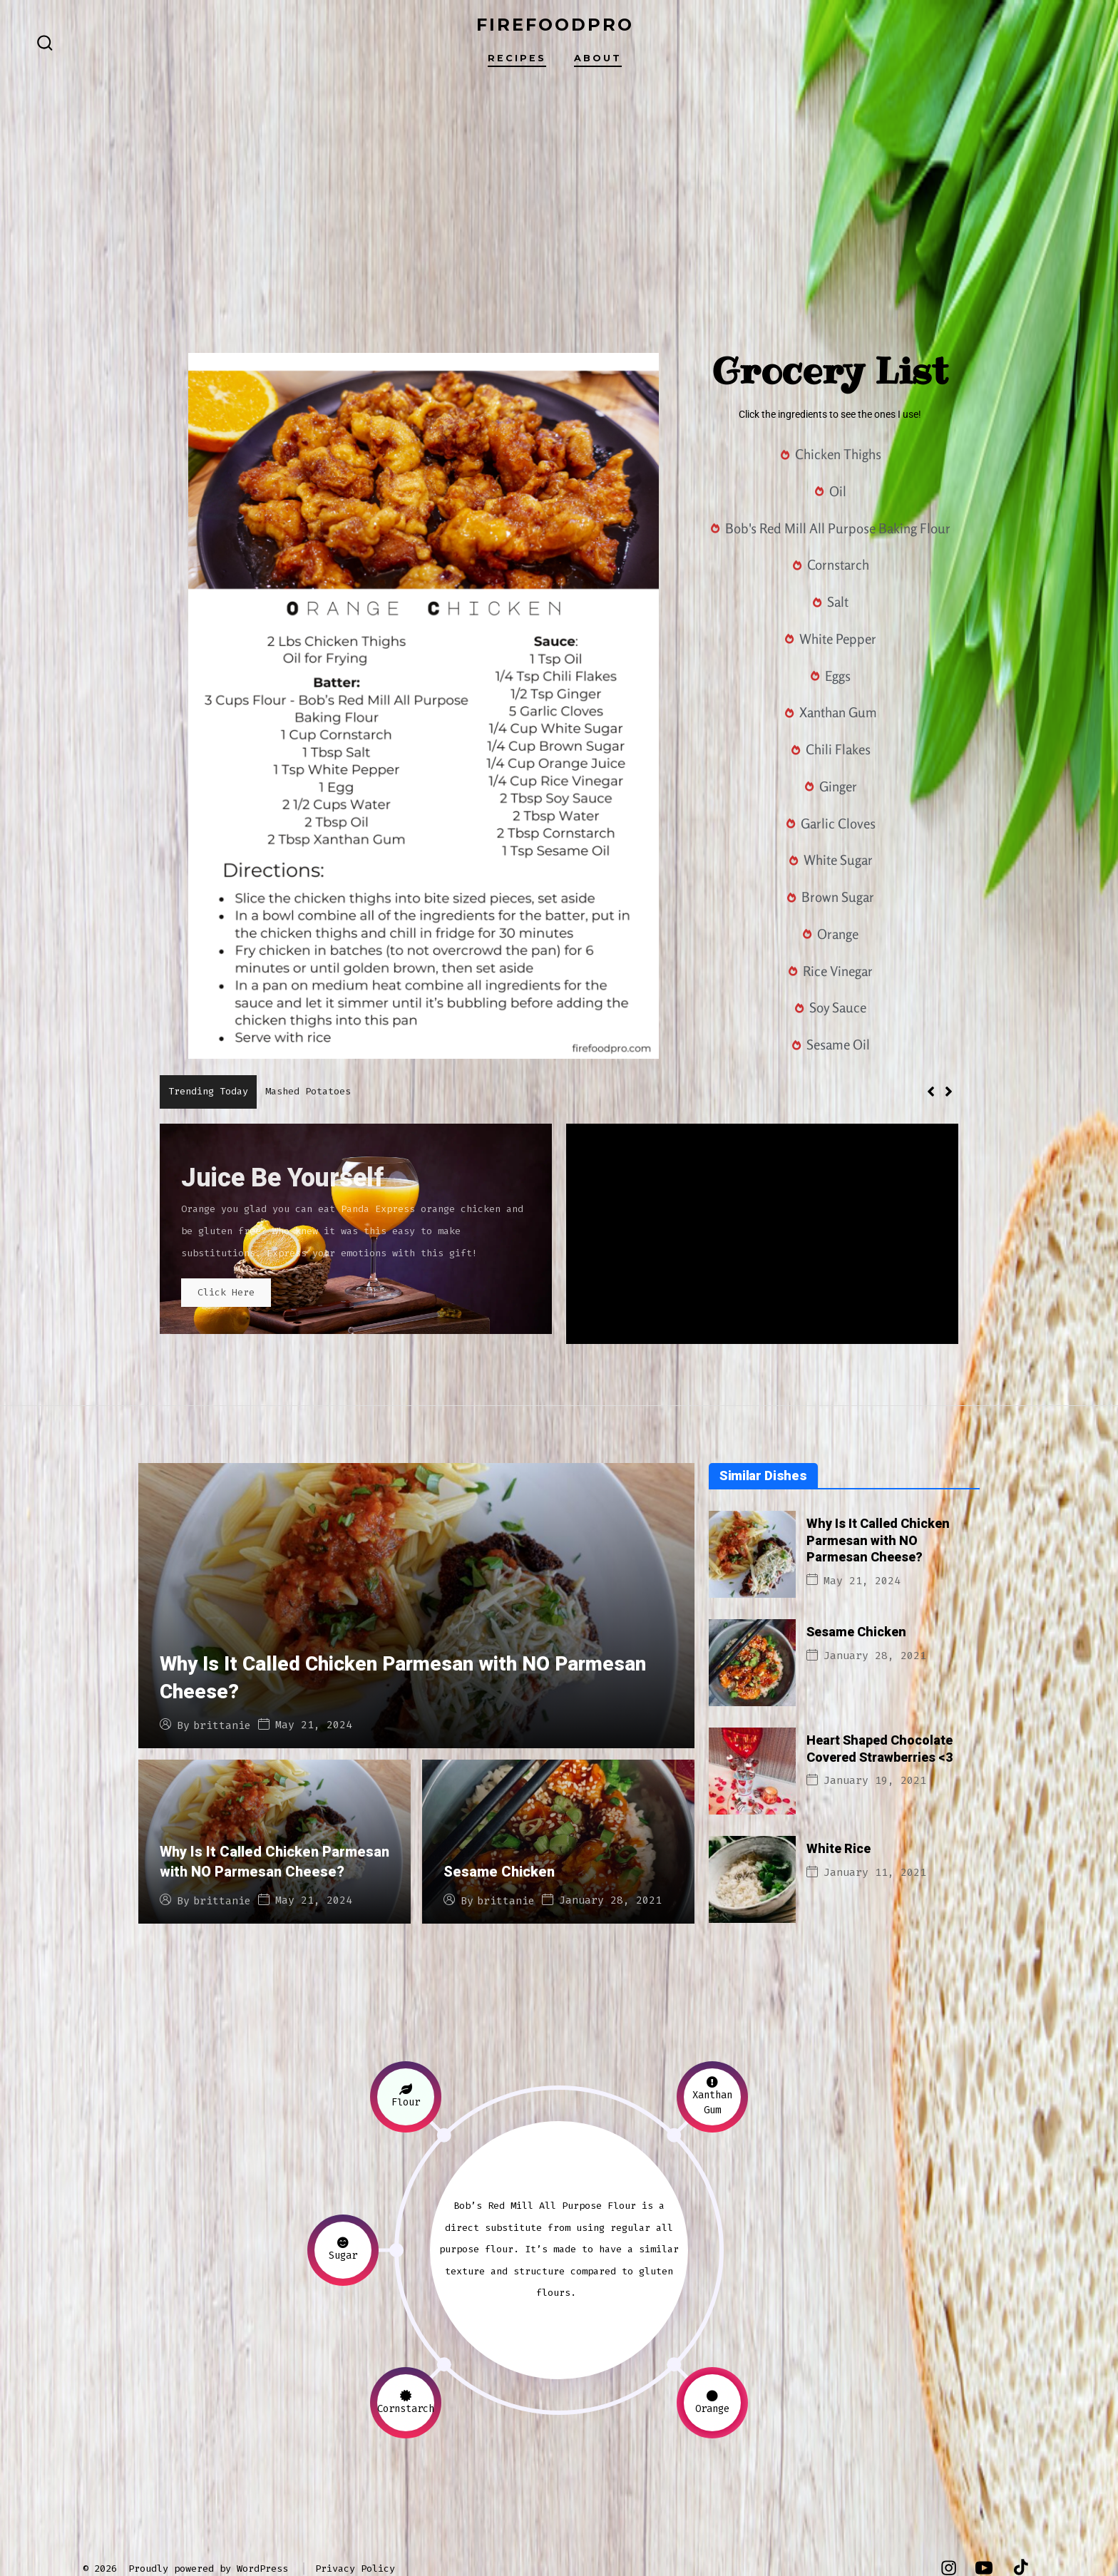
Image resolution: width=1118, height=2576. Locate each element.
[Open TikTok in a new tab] (1019, 2513)
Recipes (517, 58)
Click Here (238, 1296)
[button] (948, 1091)
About (598, 58)
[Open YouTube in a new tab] (984, 2513)
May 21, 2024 (313, 1671)
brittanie (222, 1671)
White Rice (838, 1795)
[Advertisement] (559, 192)
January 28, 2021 (610, 1846)
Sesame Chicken (499, 1817)
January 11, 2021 (875, 1818)
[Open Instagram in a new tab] (948, 2513)
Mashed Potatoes (308, 1091)
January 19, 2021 (875, 1726)
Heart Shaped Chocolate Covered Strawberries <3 (879, 1695)
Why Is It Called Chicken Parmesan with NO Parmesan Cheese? (403, 1624)
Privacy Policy (355, 2514)
